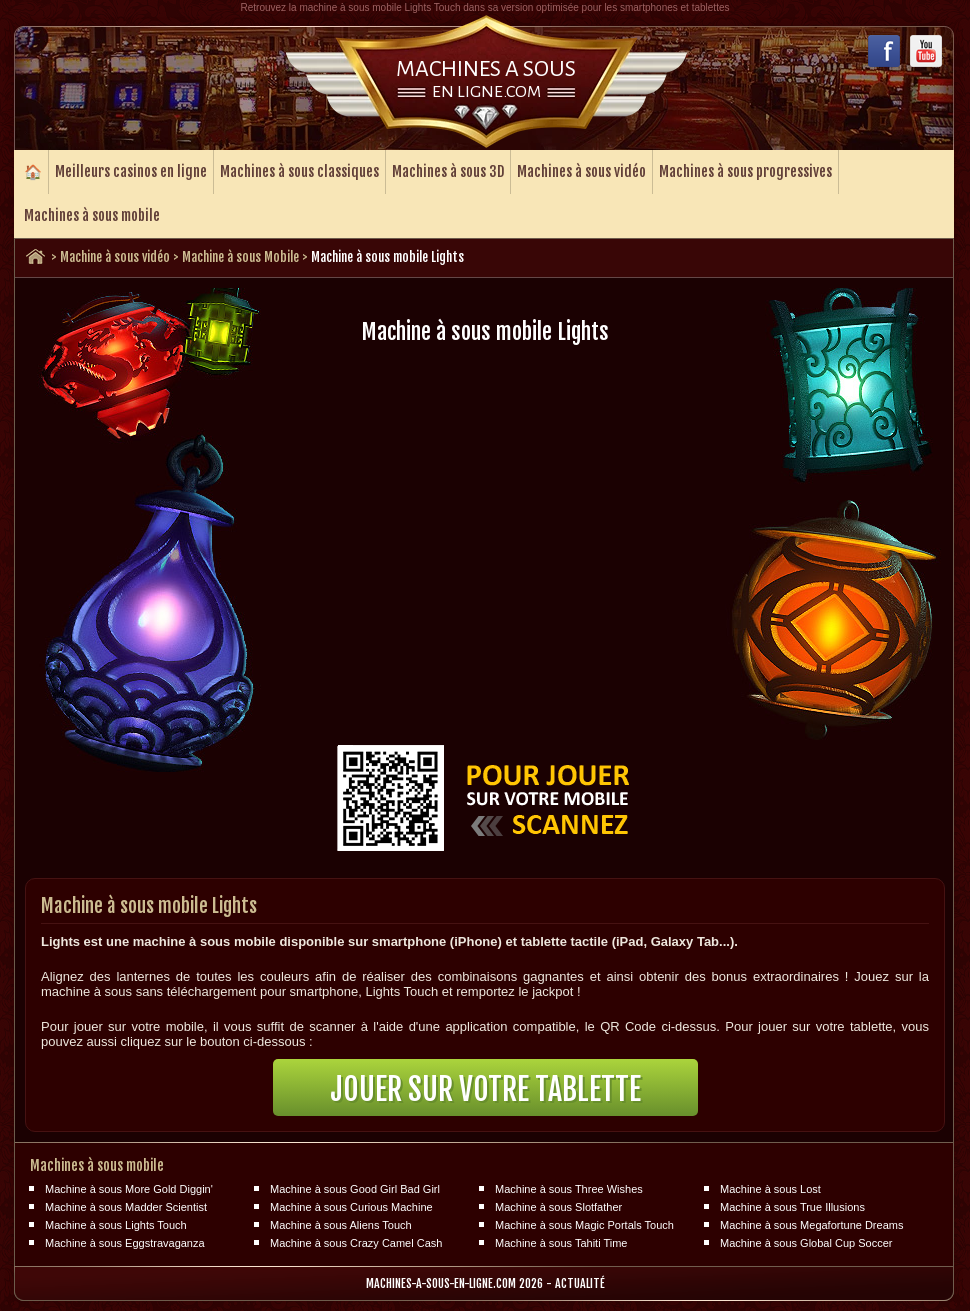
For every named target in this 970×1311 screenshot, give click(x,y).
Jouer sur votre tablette (485, 1089)
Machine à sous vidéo (115, 257)
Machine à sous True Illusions (792, 1207)
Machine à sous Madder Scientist (126, 1207)
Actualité (580, 1283)
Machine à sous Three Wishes (569, 1189)
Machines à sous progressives (745, 171)
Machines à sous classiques (299, 171)
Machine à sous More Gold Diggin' (129, 1189)
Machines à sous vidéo (581, 171)
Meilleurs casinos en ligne (131, 171)
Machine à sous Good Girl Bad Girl (355, 1189)
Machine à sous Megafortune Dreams (811, 1225)
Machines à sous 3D (448, 171)
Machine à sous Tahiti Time (561, 1243)
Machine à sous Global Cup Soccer (806, 1243)
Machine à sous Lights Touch (116, 1225)
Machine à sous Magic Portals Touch (584, 1225)
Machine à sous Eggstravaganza (125, 1243)
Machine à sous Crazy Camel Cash (356, 1243)
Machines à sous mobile (92, 215)
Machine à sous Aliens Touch (341, 1225)
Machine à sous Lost (770, 1189)
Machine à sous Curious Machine (351, 1207)
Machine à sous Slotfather (558, 1207)
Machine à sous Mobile (240, 257)
